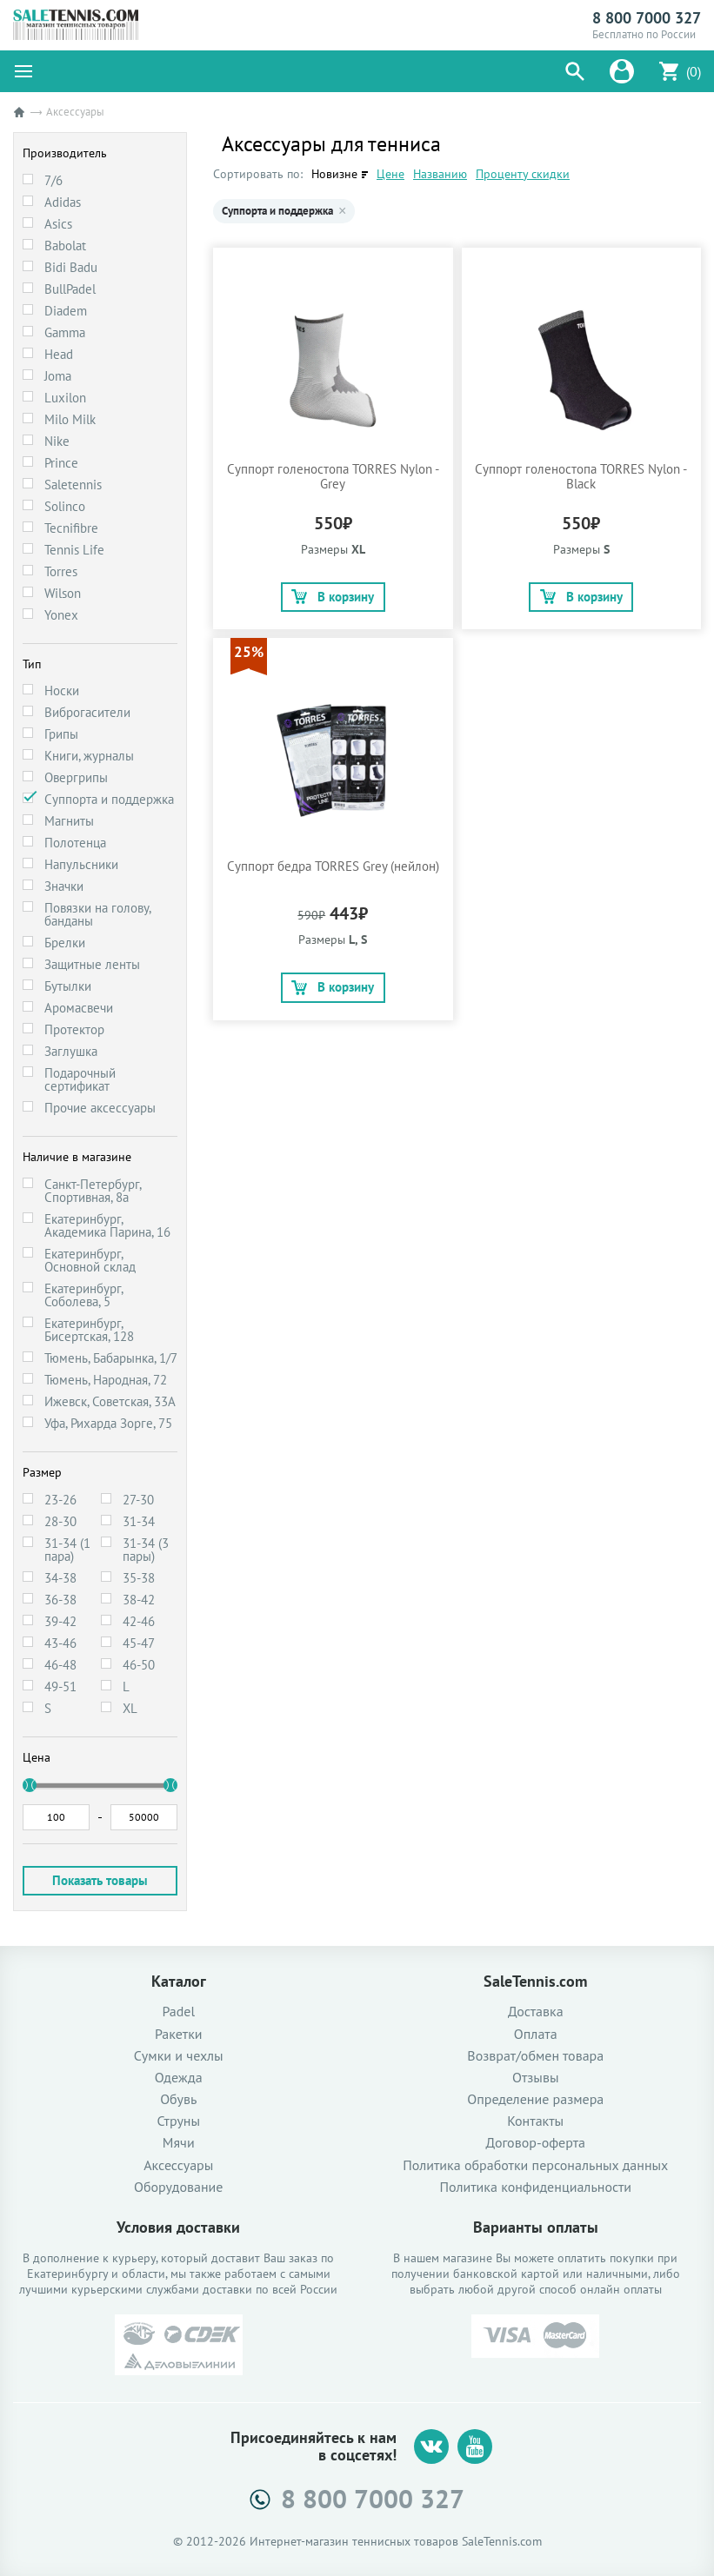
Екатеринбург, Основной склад (90, 1260)
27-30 (138, 1499)
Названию (440, 174)
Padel (178, 2011)
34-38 (60, 1577)
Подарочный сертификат (80, 1079)
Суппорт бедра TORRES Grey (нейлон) (333, 866)
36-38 (60, 1599)
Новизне (334, 174)
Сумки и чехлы (179, 2056)
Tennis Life (74, 549)
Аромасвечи (78, 1007)
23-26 (60, 1499)
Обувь (178, 2099)
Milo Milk (70, 419)
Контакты (535, 2121)
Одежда (179, 2077)
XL (130, 1708)
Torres (60, 571)
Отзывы (535, 2077)
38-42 (139, 1599)
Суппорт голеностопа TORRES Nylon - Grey (333, 476)
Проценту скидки (523, 174)
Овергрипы (76, 777)
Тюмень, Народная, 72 (105, 1379)
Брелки (64, 942)
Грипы (61, 733)
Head (58, 354)
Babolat (65, 245)
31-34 (139, 1521)
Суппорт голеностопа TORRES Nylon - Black (581, 476)
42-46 (139, 1621)
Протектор (74, 1029)
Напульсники (81, 864)
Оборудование (178, 2187)
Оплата (535, 2034)
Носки (61, 690)
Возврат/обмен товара (535, 2056)
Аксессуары (178, 2165)
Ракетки (179, 2034)
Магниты (69, 820)
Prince (61, 462)
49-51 (60, 1686)
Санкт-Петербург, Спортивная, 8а (92, 1191)
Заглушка (70, 1051)
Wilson (62, 593)
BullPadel (70, 288)
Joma (57, 375)
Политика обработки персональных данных (535, 2165)
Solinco (64, 506)
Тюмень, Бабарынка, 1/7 (110, 1357)
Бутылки (67, 986)
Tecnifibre (71, 527)
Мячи (179, 2142)
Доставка (536, 2011)
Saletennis (73, 484)
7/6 (53, 180)
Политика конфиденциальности (535, 2187)
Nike (57, 441)
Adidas (62, 202)
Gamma (64, 332)
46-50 (139, 1664)
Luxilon (65, 397)
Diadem (65, 310)
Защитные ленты (92, 964)
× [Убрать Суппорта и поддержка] (342, 211)
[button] (575, 71)
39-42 (60, 1621)
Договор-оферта (535, 2142)
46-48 (60, 1664)
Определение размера (535, 2099)
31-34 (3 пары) (146, 1550)
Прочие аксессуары (100, 1107)
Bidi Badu (70, 267)
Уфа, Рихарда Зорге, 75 (108, 1423)
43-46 (60, 1643)
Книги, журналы (89, 755)
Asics (58, 223)
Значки (63, 886)
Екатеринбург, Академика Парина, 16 (107, 1225)
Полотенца (75, 842)
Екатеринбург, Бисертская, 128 (89, 1330)
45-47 (139, 1643)
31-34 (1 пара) (67, 1550)
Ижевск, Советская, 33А (110, 1401)
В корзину (332, 596)
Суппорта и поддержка (109, 799)
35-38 (139, 1577)
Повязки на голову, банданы (97, 914)
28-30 (60, 1521)
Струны (178, 2121)
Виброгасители (87, 712)
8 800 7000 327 (646, 18)
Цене (390, 174)
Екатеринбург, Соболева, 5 (83, 1295)
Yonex (61, 614)
